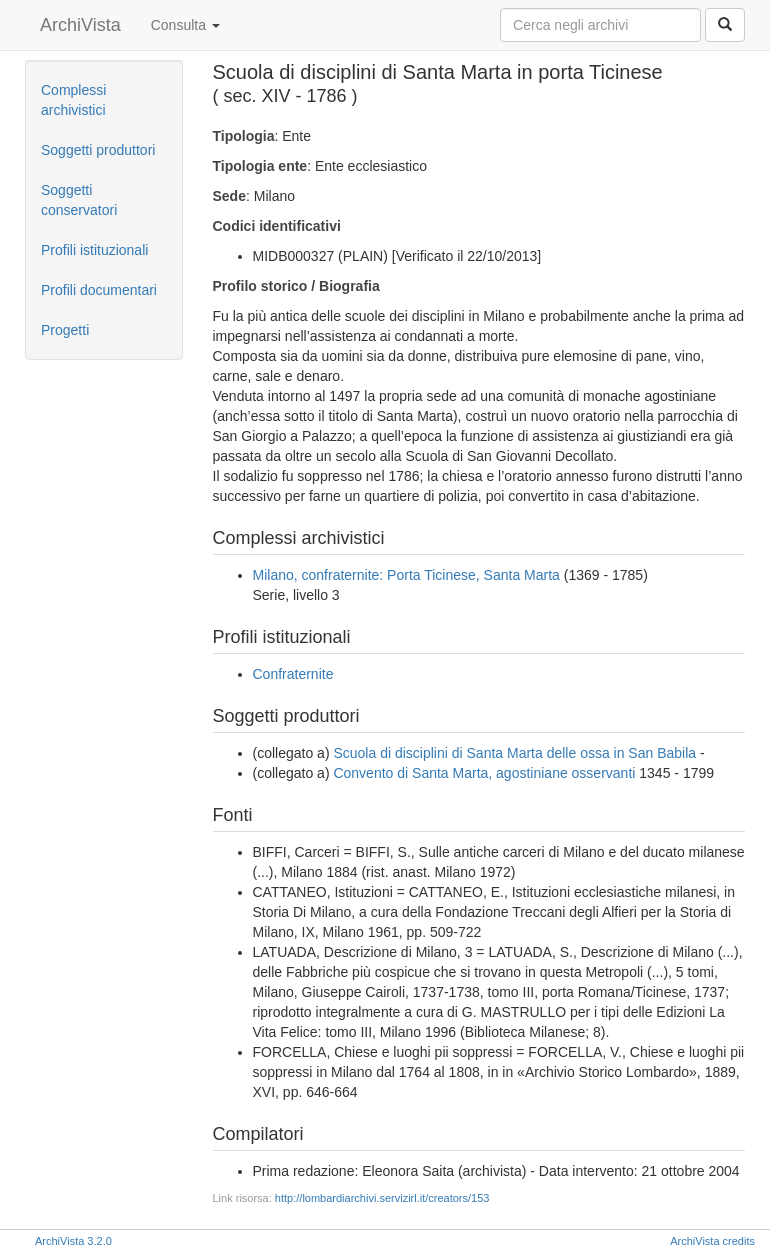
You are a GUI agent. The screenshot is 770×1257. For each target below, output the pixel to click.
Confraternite (293, 674)
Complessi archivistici (73, 100)
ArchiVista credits (712, 1241)
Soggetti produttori (98, 150)
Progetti (65, 330)
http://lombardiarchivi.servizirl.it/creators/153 (382, 1198)
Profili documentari (99, 290)
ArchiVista (80, 25)
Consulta (185, 25)
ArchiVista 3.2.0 (73, 1241)
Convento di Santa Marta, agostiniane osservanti (484, 773)
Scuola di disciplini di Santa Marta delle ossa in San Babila (514, 753)
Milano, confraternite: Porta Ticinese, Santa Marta (406, 575)
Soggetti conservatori (79, 200)
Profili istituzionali (94, 250)
